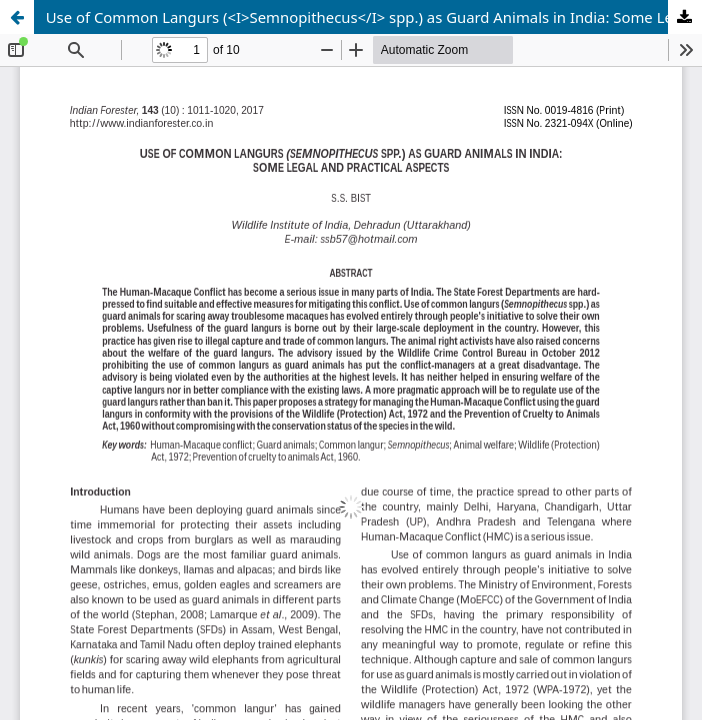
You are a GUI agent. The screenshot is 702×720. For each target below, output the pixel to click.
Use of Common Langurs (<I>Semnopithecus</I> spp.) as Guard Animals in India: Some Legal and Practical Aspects (374, 17)
